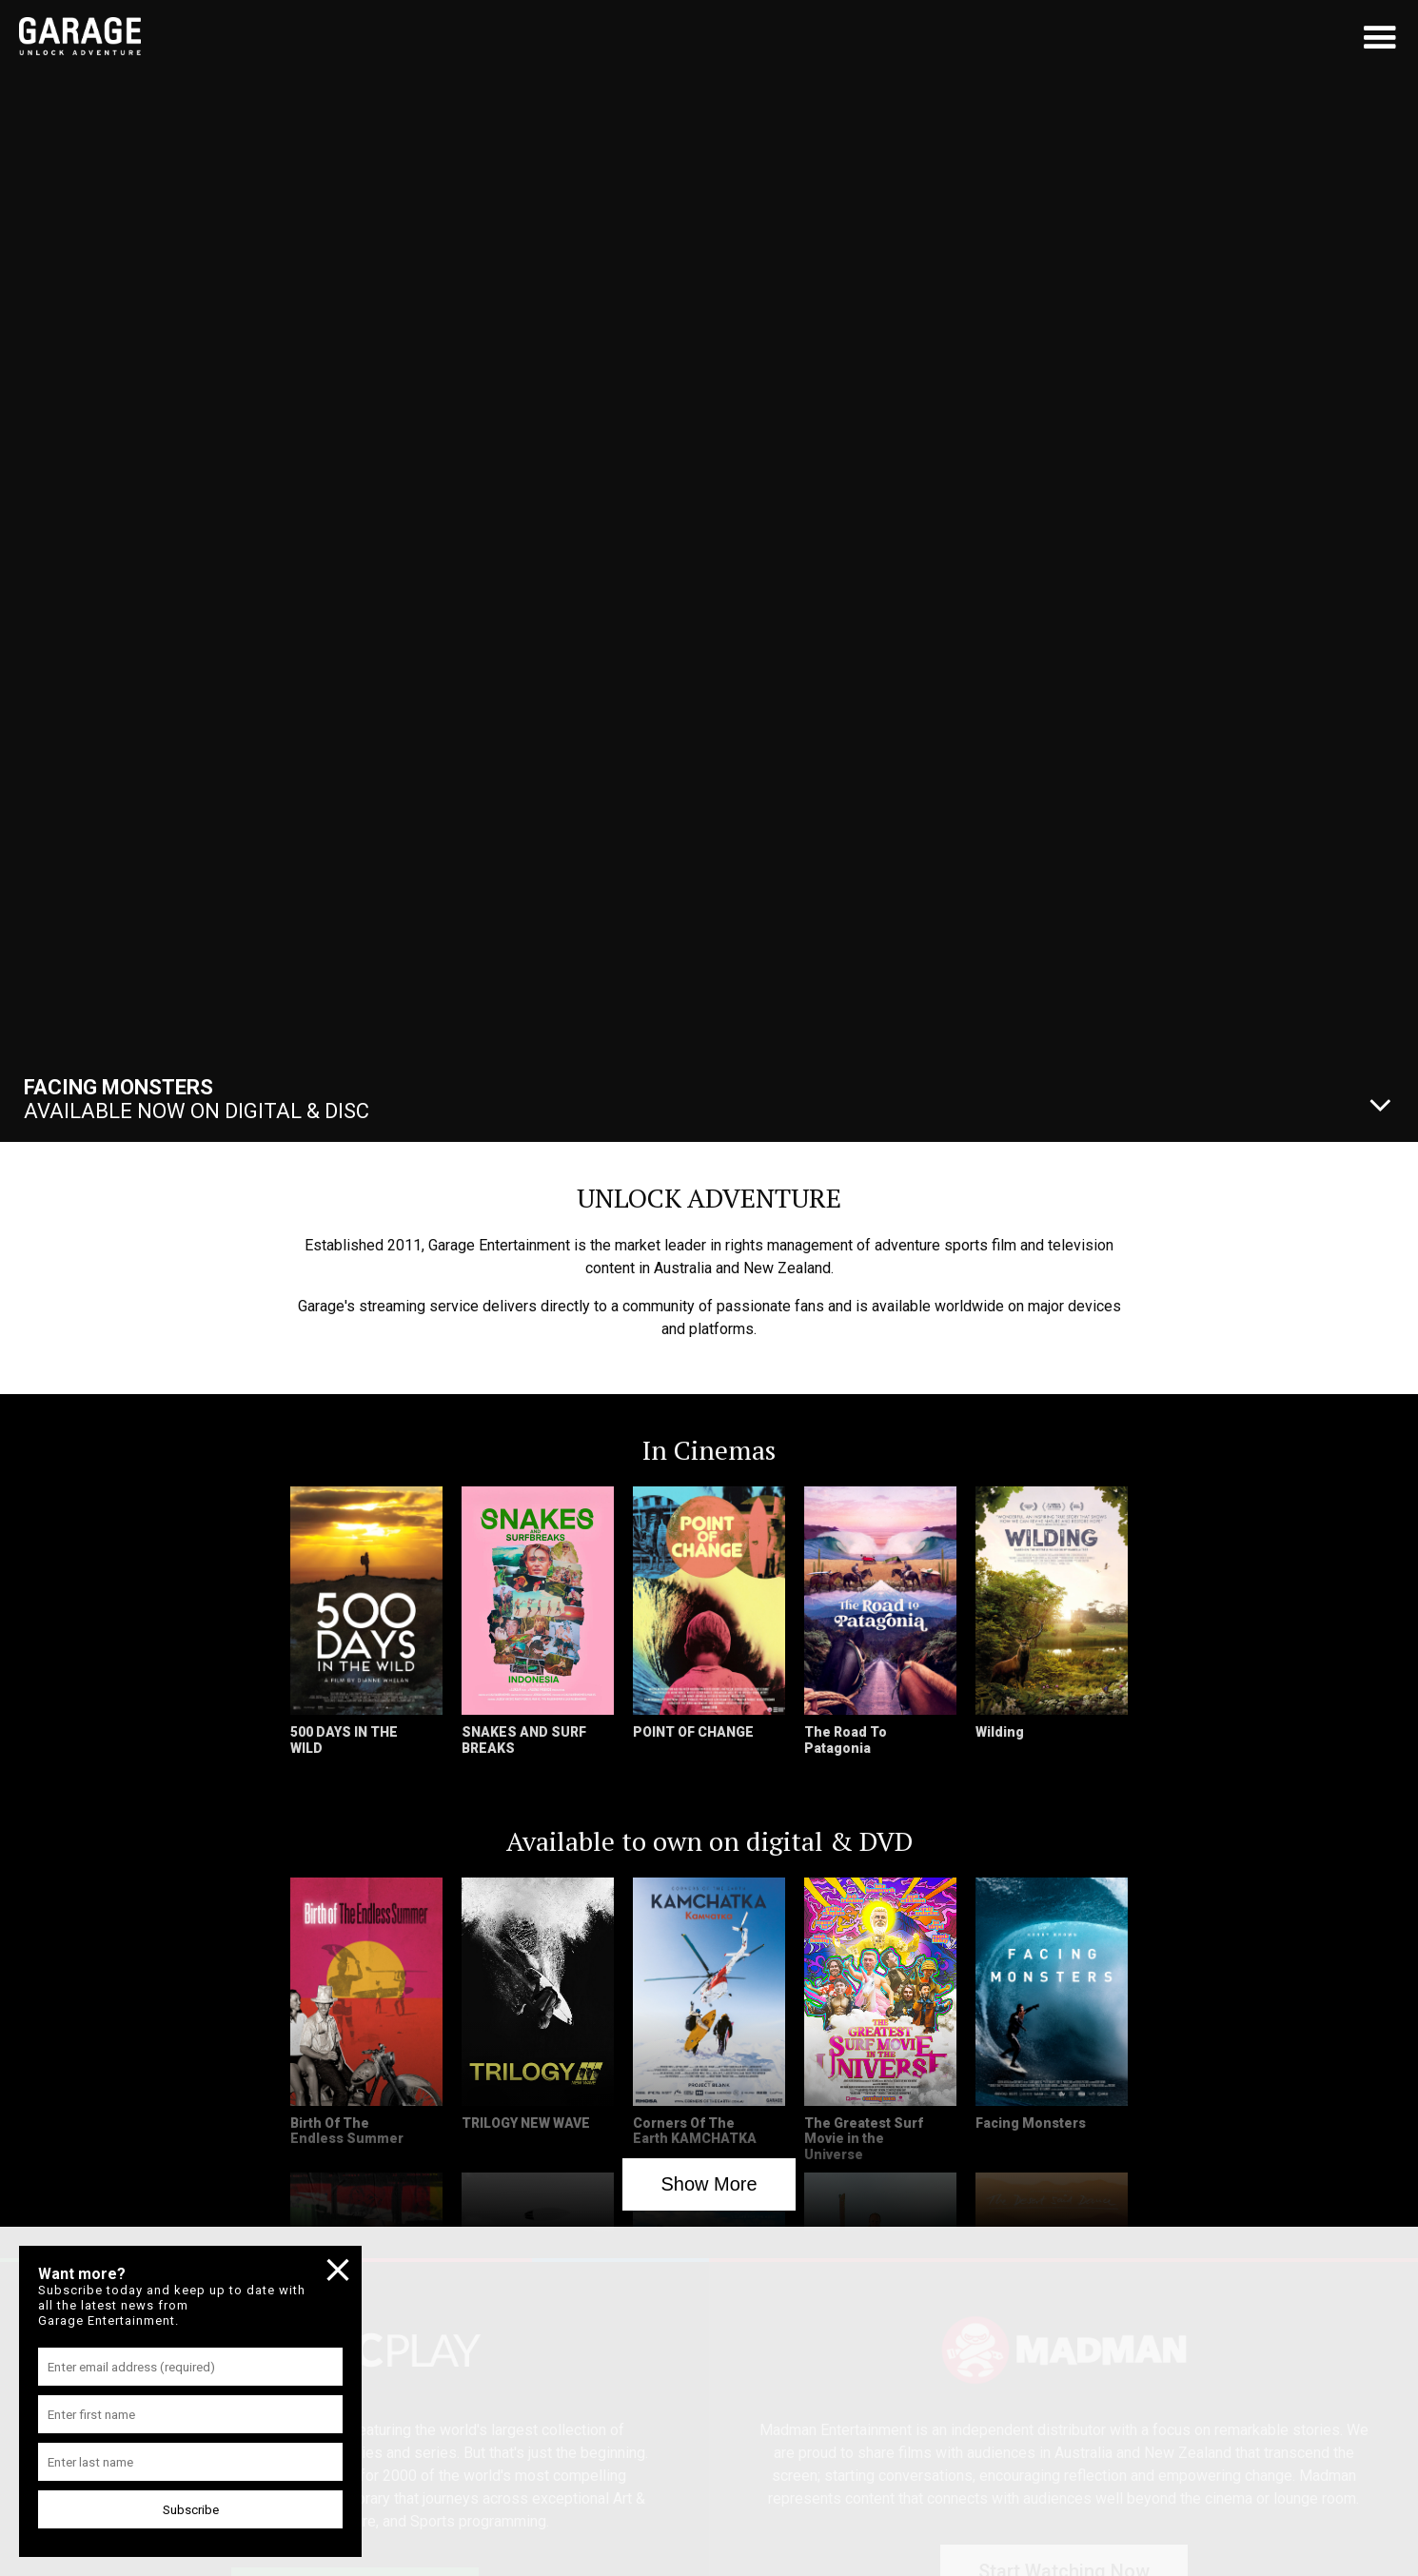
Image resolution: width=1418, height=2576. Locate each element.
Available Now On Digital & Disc (196, 1099)
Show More (708, 2183)
